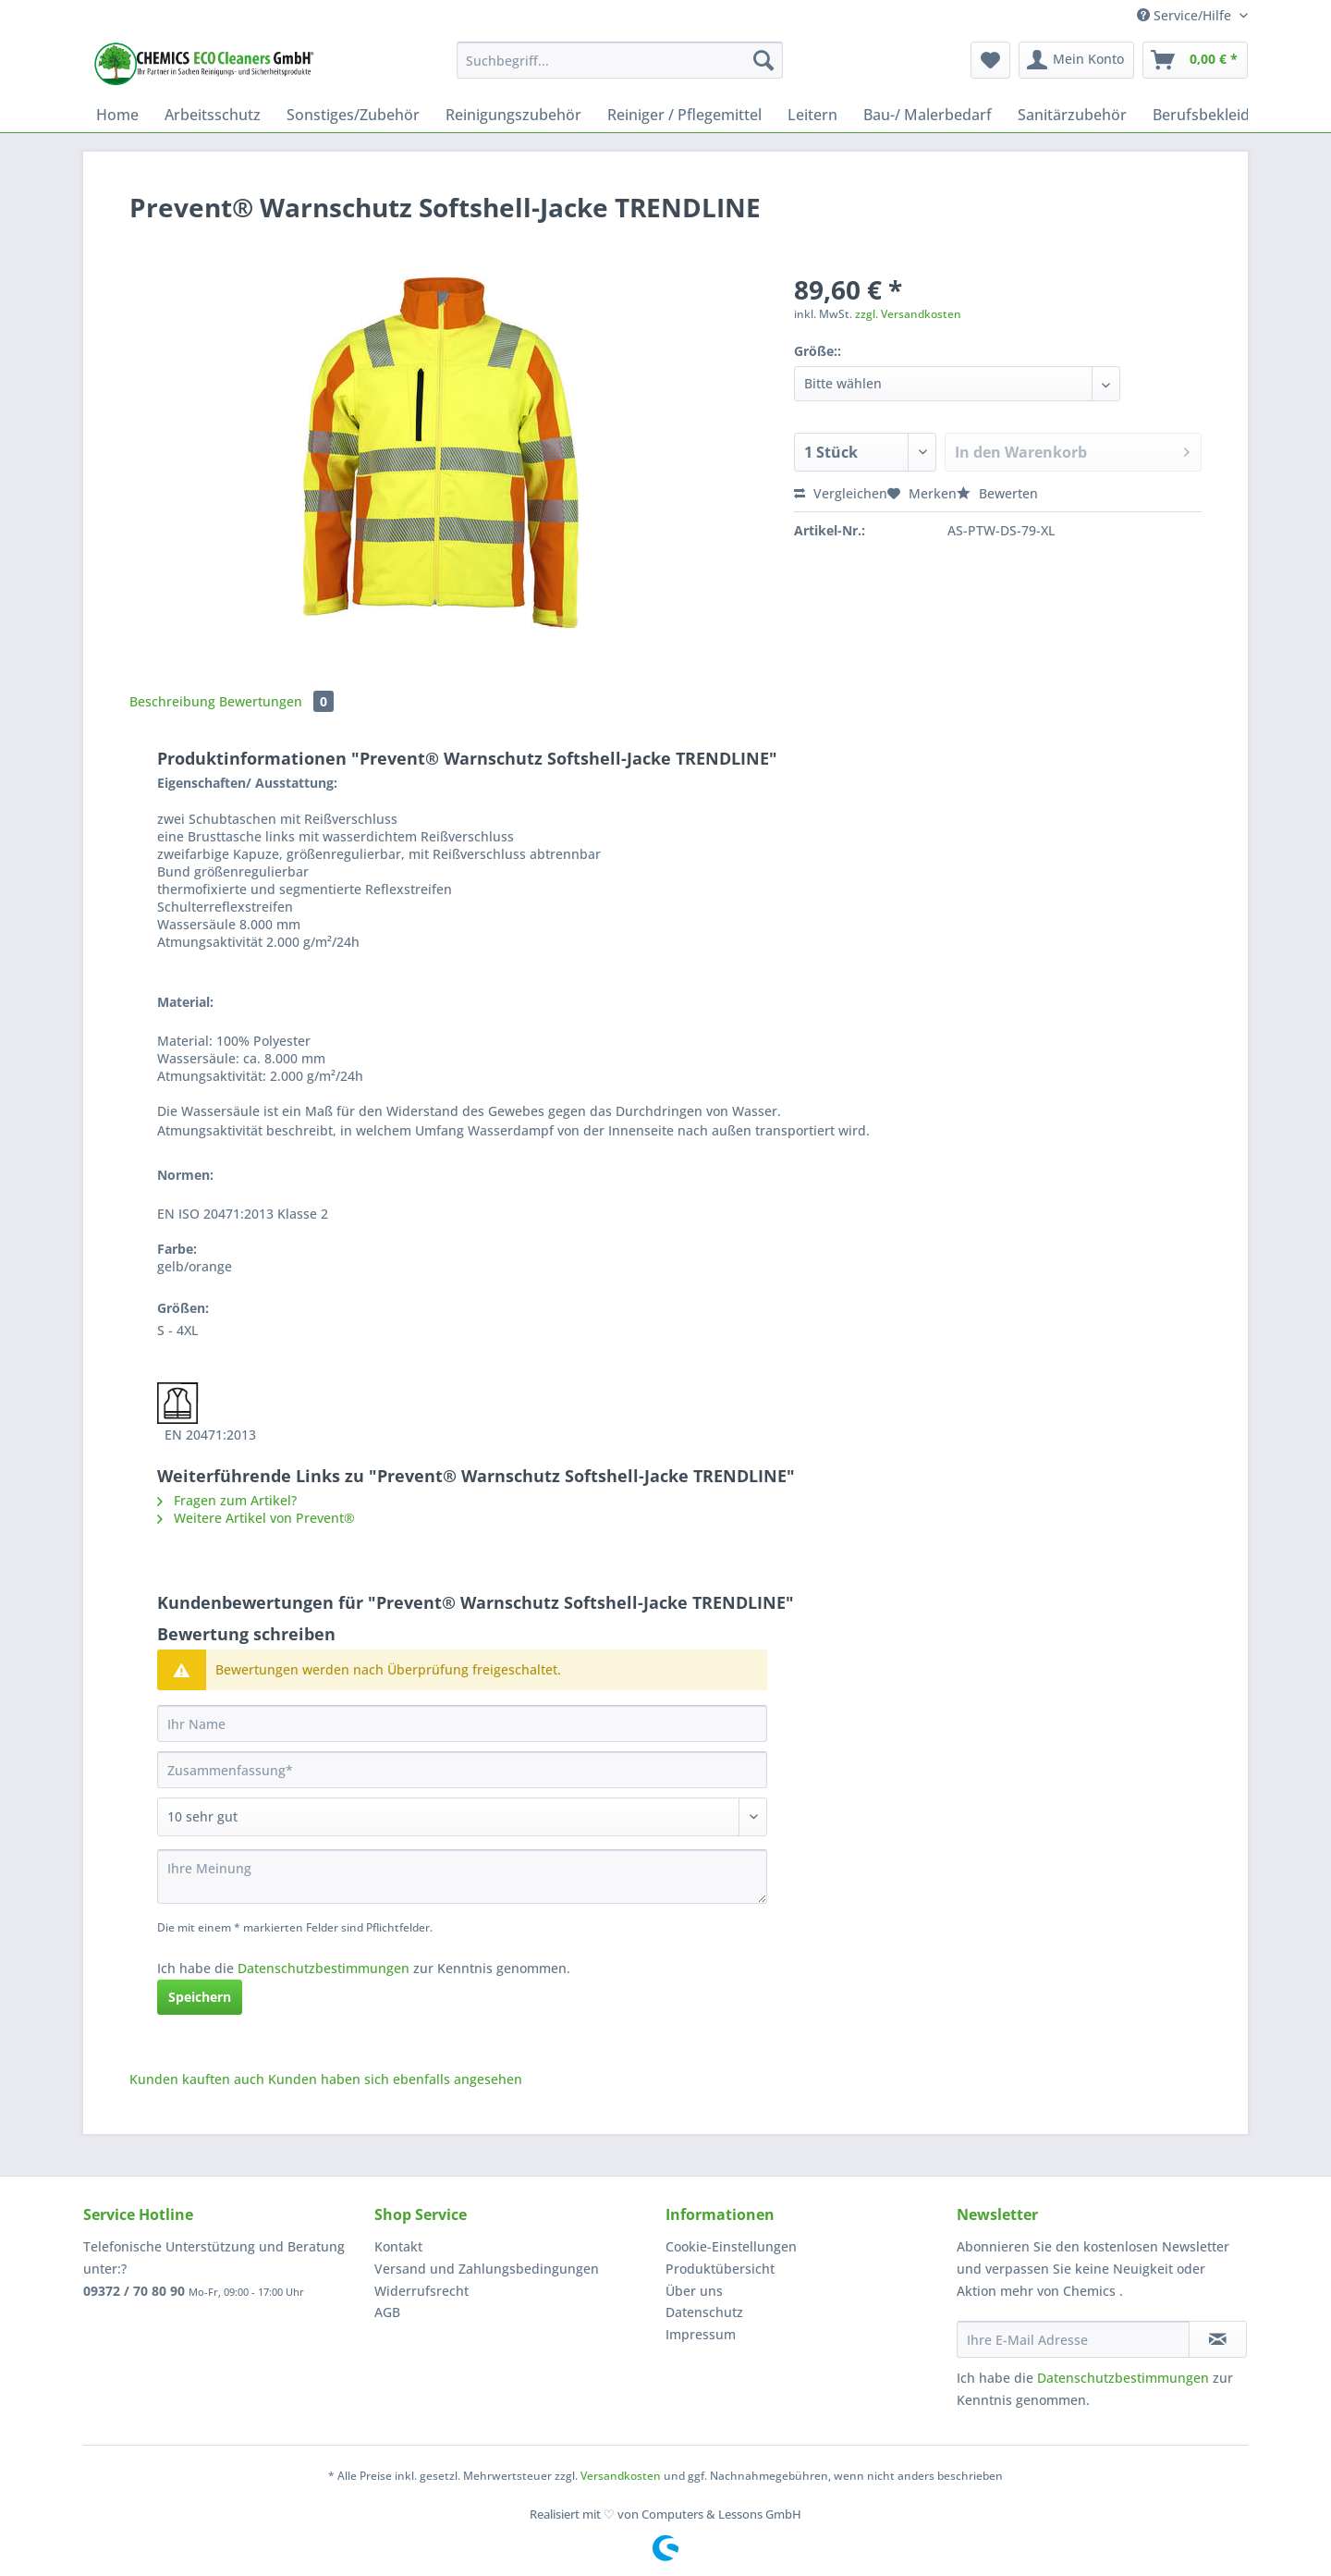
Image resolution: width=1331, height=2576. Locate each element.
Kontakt (398, 2246)
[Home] (117, 114)
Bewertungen (276, 701)
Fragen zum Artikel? (227, 1500)
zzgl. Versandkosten (908, 314)
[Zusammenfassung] (462, 1769)
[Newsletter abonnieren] (1218, 2339)
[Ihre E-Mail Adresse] (1073, 2339)
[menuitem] (620, 69)
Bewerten (997, 493)
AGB (387, 2312)
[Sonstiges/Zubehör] (353, 114)
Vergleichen (840, 493)
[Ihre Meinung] (462, 1876)
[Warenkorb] (1195, 60)
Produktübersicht (720, 2268)
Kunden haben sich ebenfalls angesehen (395, 2079)
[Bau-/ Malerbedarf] (927, 114)
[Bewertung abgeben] (462, 1816)
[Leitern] (812, 114)
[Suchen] (763, 60)
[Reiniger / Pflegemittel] (684, 114)
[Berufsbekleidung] (1214, 114)
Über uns (694, 2291)
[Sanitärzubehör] (1072, 114)
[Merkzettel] (990, 60)
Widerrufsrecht (421, 2291)
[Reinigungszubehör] (513, 114)
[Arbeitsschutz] (213, 114)
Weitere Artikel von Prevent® (256, 1518)
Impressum (701, 2334)
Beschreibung (172, 701)
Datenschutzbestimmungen (323, 1968)
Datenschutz (704, 2312)
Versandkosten (620, 2476)
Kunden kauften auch (196, 2079)
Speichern (199, 1997)
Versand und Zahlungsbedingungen (486, 2268)
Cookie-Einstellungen (731, 2246)
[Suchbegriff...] (620, 60)
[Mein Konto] (1076, 60)
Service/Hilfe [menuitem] (1186, 15)
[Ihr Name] (462, 1723)
